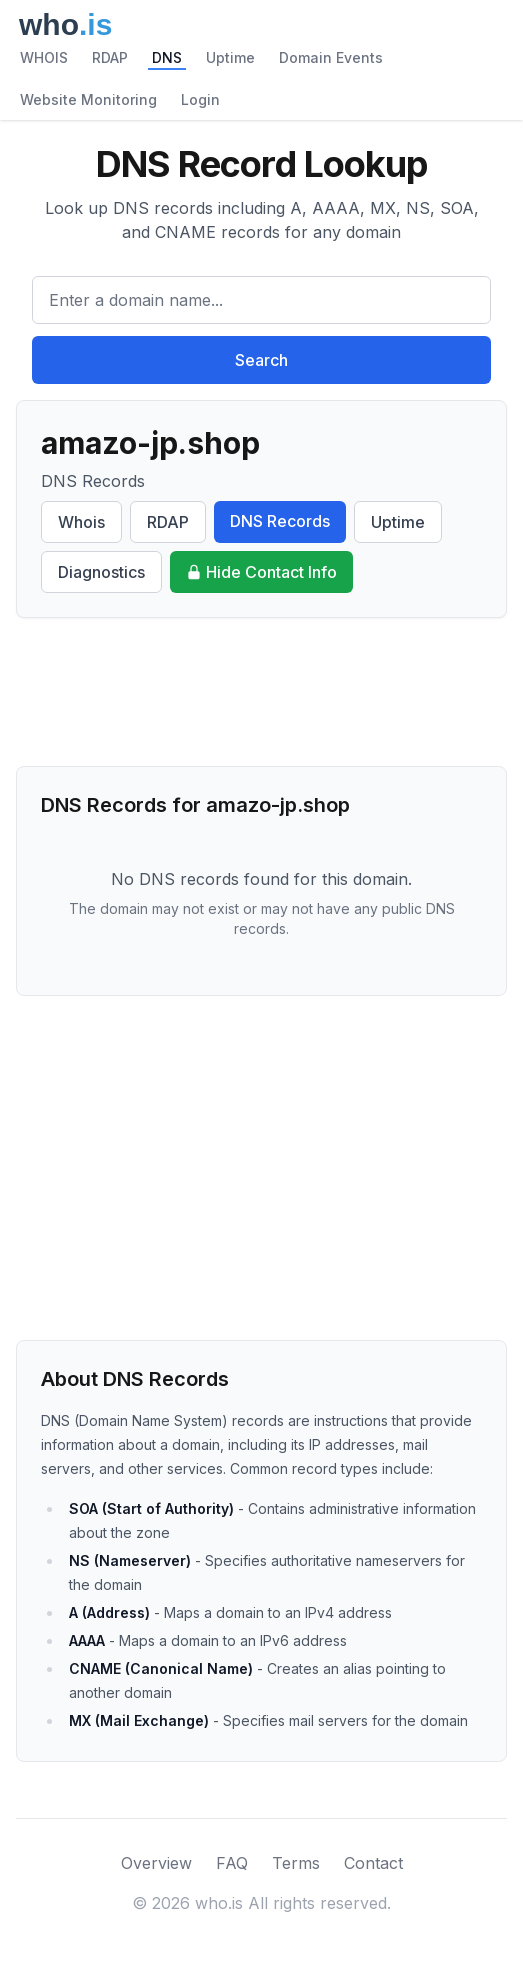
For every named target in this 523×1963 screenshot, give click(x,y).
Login (200, 99)
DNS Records (280, 521)
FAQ (232, 1863)
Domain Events (331, 57)
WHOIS (44, 57)
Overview (156, 1863)
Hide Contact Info (261, 572)
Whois (81, 522)
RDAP (110, 57)
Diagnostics (101, 572)
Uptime (230, 57)
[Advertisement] (261, 692)
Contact (373, 1863)
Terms (296, 1863)
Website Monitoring (88, 99)
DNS (167, 57)
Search (261, 360)
